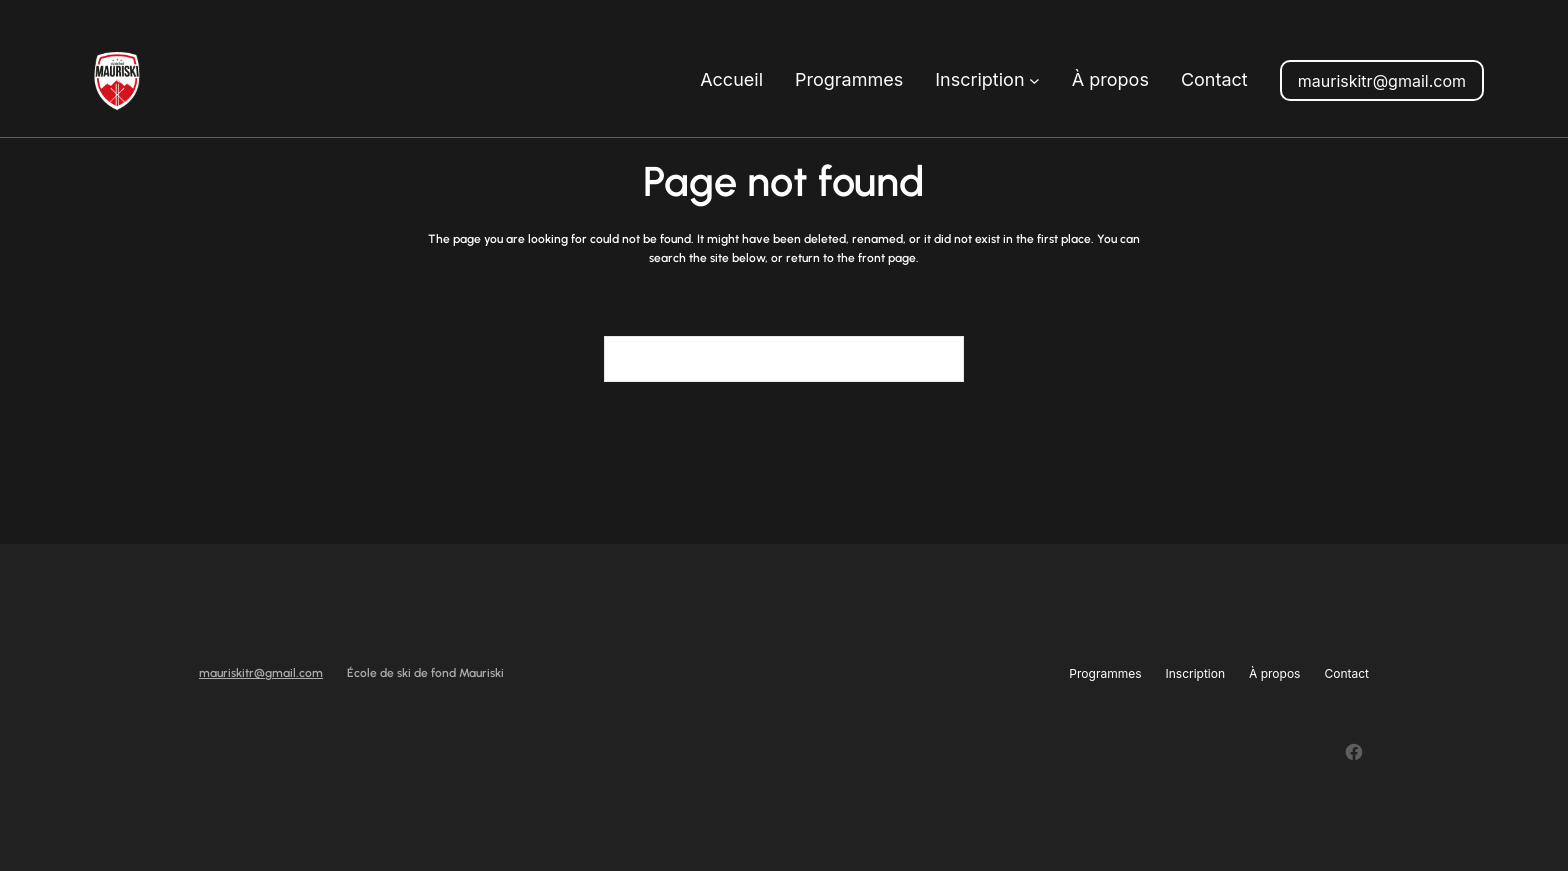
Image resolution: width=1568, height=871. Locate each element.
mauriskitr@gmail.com (1382, 81)
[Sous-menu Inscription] (1034, 80)
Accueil (731, 79)
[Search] (937, 359)
